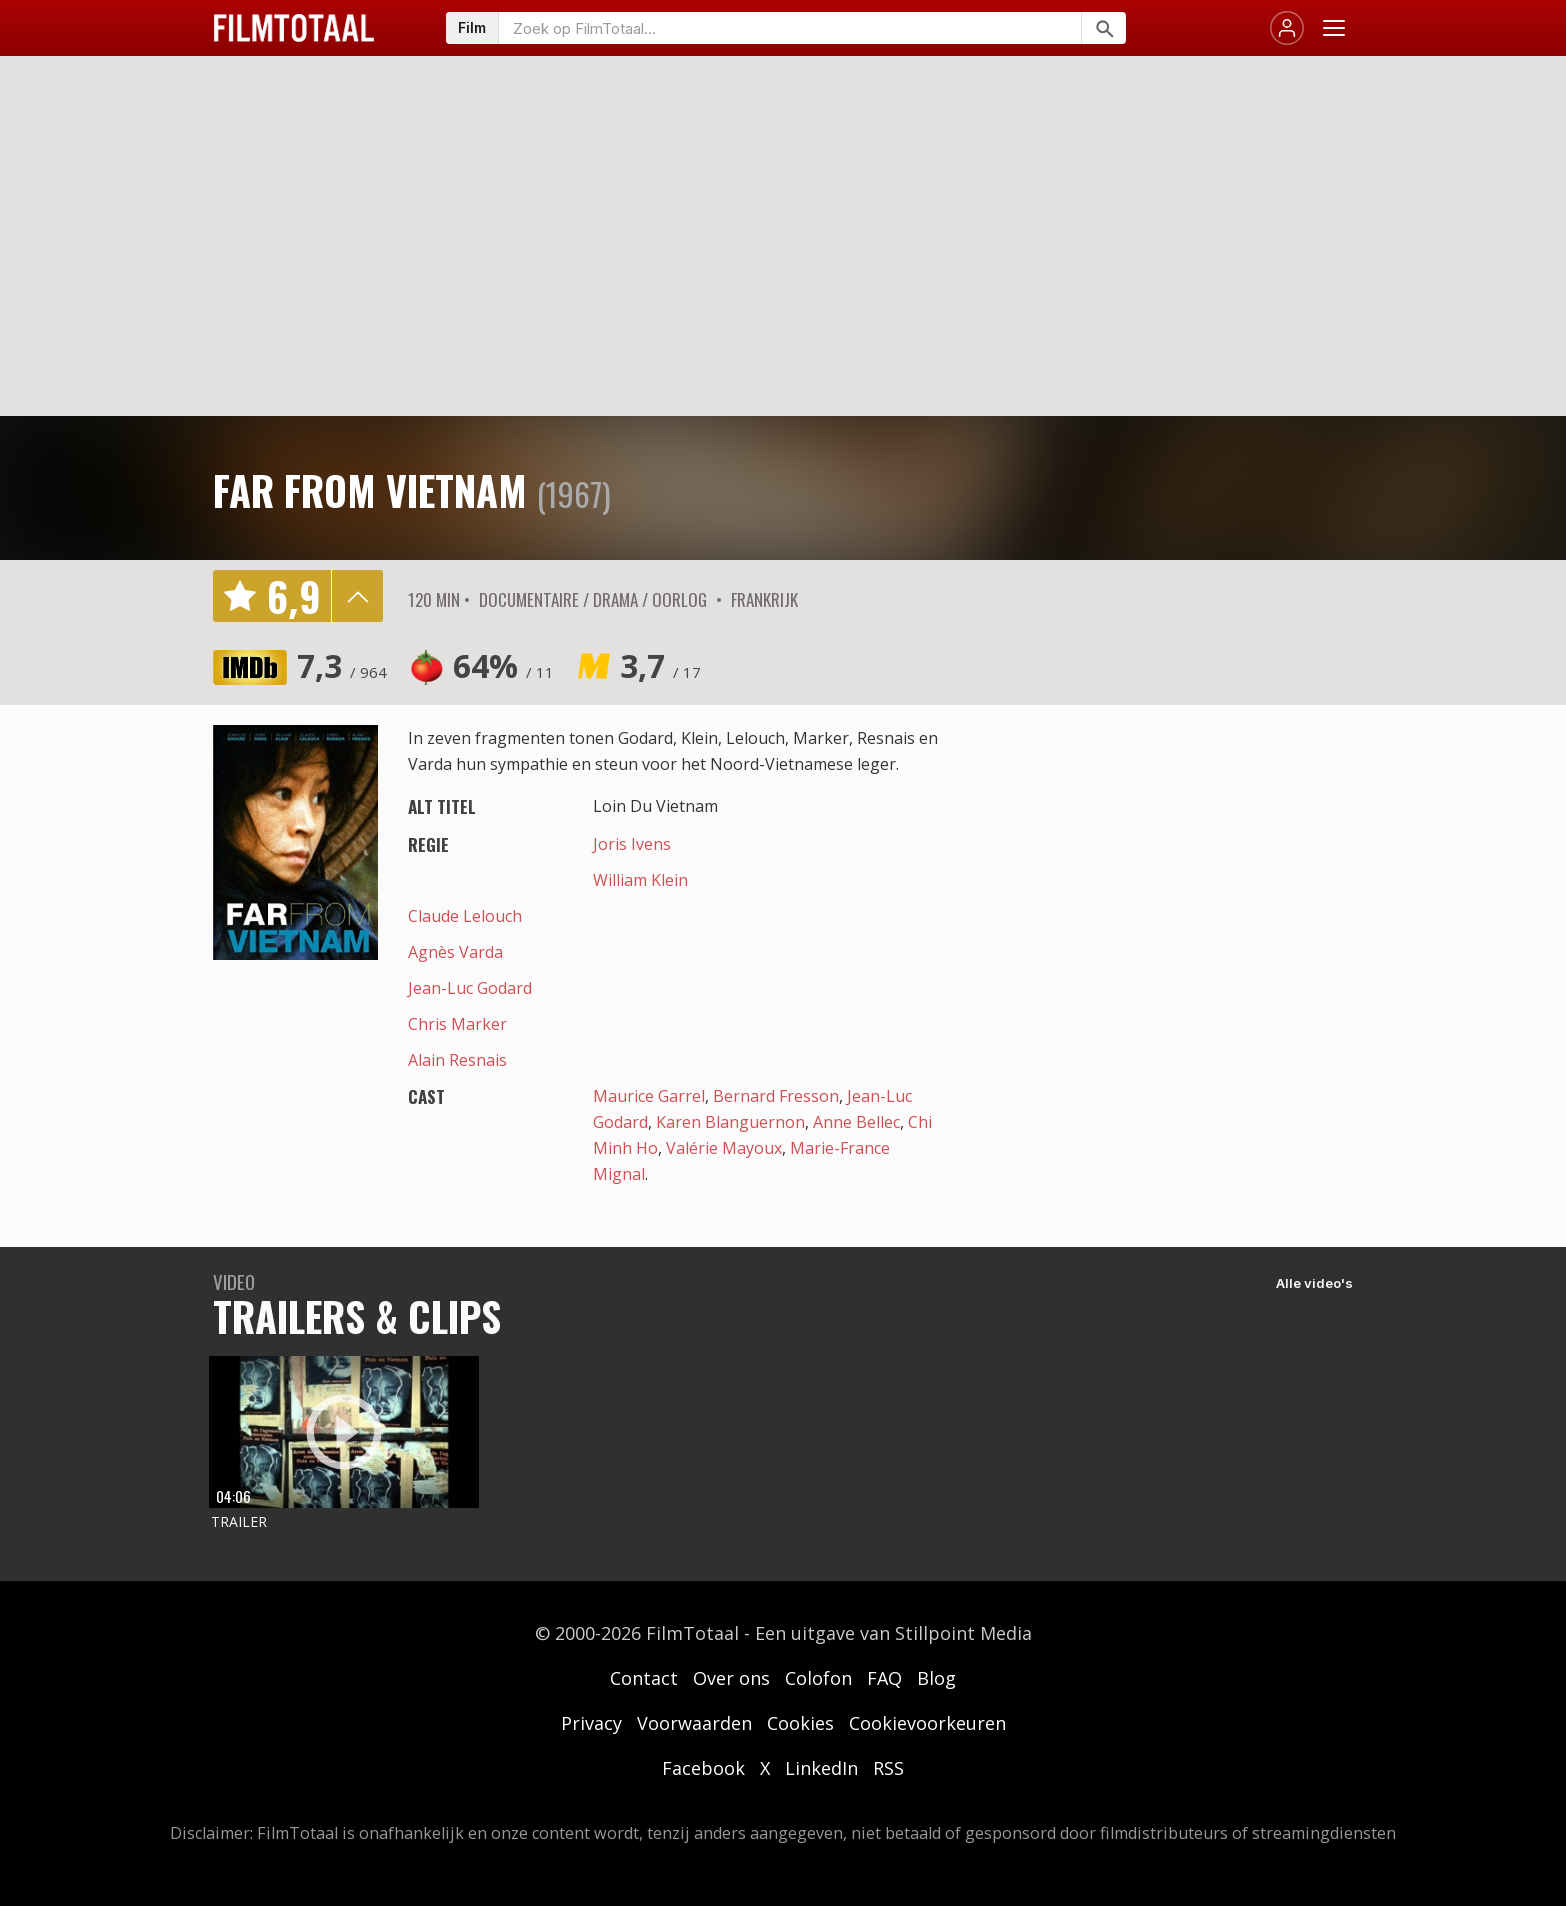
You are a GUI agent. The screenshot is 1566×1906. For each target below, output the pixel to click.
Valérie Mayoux (724, 1148)
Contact (644, 1678)
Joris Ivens (632, 844)
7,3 (342, 665)
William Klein (640, 880)
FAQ (884, 1678)
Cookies (800, 1723)
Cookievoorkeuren (927, 1723)
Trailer (239, 1521)
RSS (888, 1768)
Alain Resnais (457, 1060)
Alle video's (1314, 1283)
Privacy (591, 1723)
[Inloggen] (1287, 28)
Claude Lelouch (465, 916)
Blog (936, 1678)
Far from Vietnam (370, 490)
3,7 (660, 665)
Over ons (731, 1678)
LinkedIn (821, 1768)
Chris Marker (457, 1024)
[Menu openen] (1334, 28)
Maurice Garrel (649, 1096)
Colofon (818, 1678)
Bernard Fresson (776, 1096)
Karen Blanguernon (730, 1122)
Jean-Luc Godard (470, 988)
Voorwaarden (694, 1723)
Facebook (703, 1768)
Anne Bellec (856, 1122)
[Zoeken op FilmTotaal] (790, 28)
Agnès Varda (455, 952)
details (357, 596)
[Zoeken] (1103, 28)
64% (503, 665)
